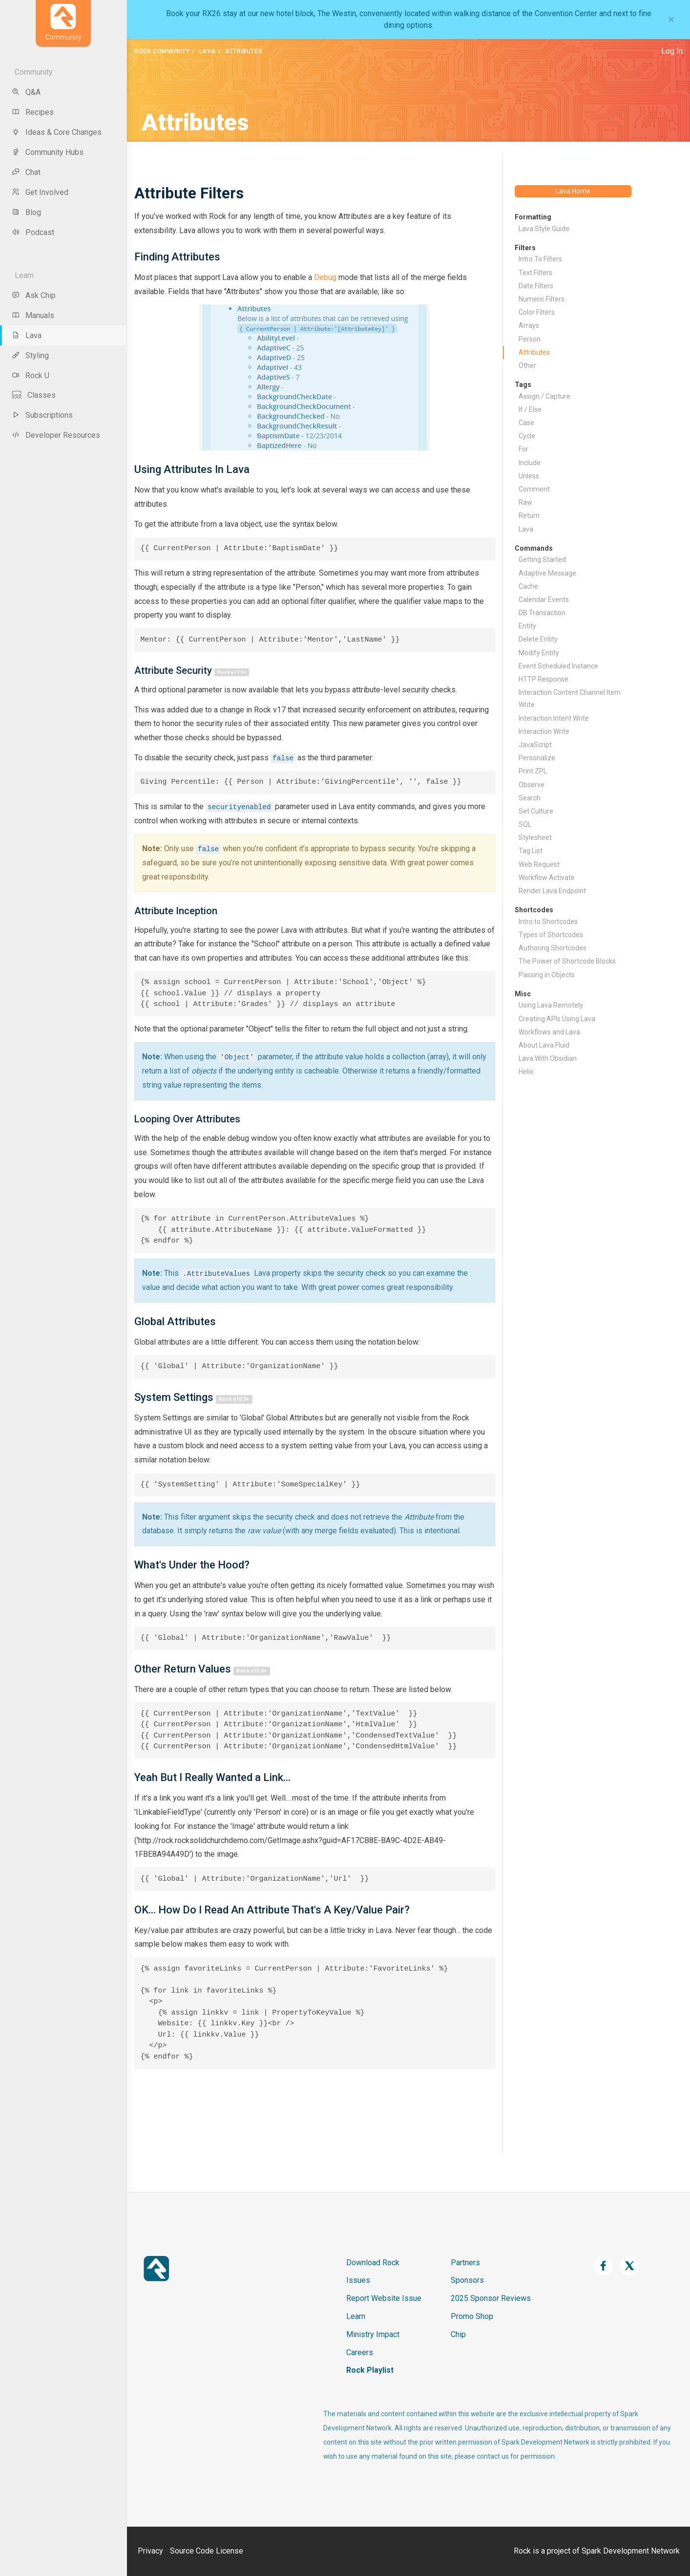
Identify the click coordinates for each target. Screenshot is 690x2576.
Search (530, 798)
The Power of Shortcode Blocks (567, 961)
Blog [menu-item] (26, 212)
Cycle (527, 436)
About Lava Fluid (544, 1045)
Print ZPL (533, 771)
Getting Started (542, 559)
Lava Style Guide (544, 229)
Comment (534, 489)
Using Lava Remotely (551, 1005)
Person (530, 339)
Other (527, 365)
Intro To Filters (540, 259)
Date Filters (536, 286)
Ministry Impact (372, 2334)
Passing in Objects (547, 975)
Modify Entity (539, 653)
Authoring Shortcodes (552, 948)
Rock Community (161, 51)
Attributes (534, 352)
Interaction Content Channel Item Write (570, 698)
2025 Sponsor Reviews (491, 2298)
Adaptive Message (547, 573)
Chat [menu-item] (26, 172)
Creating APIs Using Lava (557, 1019)
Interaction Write (544, 731)
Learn (355, 2316)
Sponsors (467, 2280)
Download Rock (372, 2262)
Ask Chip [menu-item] (34, 295)
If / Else (530, 409)
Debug (325, 277)
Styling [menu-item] (30, 355)
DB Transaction (542, 613)
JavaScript (535, 745)
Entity (527, 626)
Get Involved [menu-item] (40, 192)
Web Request (539, 864)
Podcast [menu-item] (33, 232)
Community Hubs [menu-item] (48, 152)
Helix (526, 1071)
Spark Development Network (631, 2550)
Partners (465, 2262)
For (523, 449)
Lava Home (573, 191)
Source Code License (206, 2550)
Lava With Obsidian (548, 1058)
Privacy (150, 2550)
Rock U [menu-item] (30, 375)
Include (530, 463)
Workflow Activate (547, 877)
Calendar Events (544, 599)
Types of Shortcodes (551, 935)
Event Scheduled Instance (558, 666)
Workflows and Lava (549, 1032)
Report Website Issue (383, 2298)
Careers (359, 2352)
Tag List (531, 851)
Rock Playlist (370, 2370)
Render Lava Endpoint (552, 891)
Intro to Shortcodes (548, 921)
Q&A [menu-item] (26, 92)
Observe (531, 785)
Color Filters (537, 312)
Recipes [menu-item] (33, 112)
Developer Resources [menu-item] (56, 435)
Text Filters (535, 273)
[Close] (671, 19)
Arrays (529, 325)
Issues (358, 2280)
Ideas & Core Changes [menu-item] (57, 132)
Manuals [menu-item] (33, 315)
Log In (672, 51)
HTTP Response (543, 679)
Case (526, 423)
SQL (525, 824)
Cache (528, 586)
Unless (529, 476)
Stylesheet (535, 837)
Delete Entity (538, 639)
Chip (458, 2334)
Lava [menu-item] (27, 335)
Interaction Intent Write (554, 718)
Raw (525, 502)
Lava (207, 51)
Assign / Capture (544, 396)
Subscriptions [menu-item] (42, 415)
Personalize (537, 758)
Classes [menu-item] (34, 395)
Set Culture (536, 811)
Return (529, 515)
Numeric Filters (542, 299)
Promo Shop (472, 2316)
